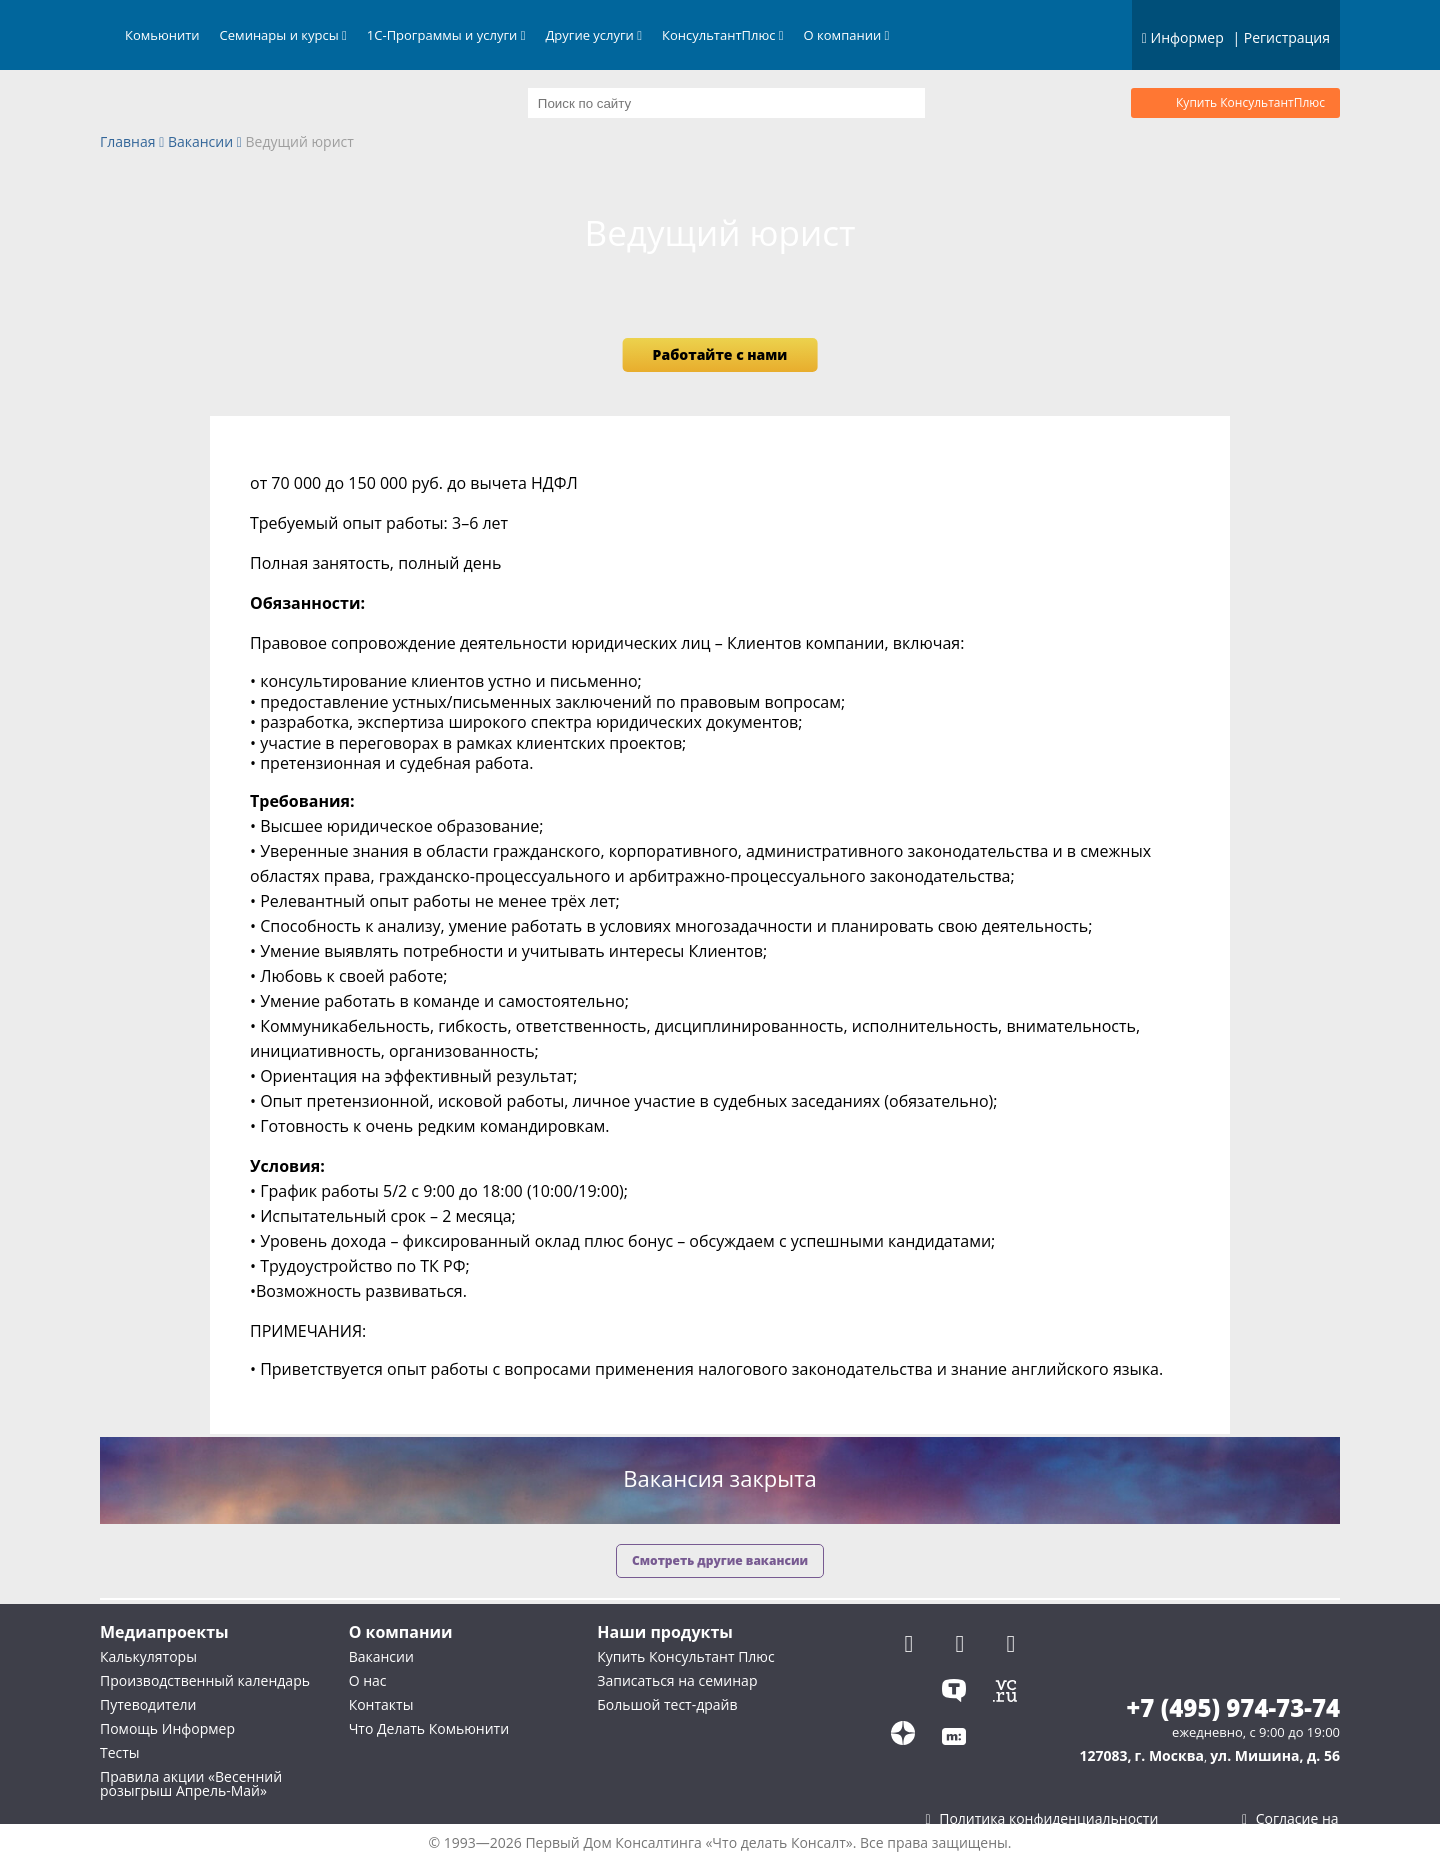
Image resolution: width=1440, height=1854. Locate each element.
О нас (368, 1680)
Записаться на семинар (677, 1680)
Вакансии (200, 142)
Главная (128, 142)
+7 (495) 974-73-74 (1233, 1708)
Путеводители (148, 1704)
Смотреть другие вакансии (720, 1560)
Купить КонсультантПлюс (1250, 102)
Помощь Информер (167, 1728)
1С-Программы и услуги (446, 35)
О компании (847, 35)
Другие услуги (593, 35)
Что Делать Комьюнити (429, 1728)
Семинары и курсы (283, 35)
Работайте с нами (720, 354)
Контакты (381, 1704)
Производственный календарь (205, 1680)
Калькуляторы (148, 1656)
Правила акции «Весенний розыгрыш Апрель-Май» (191, 1783)
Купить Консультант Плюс (685, 1656)
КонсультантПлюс (723, 35)
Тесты (120, 1752)
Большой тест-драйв (667, 1704)
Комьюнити (162, 35)
